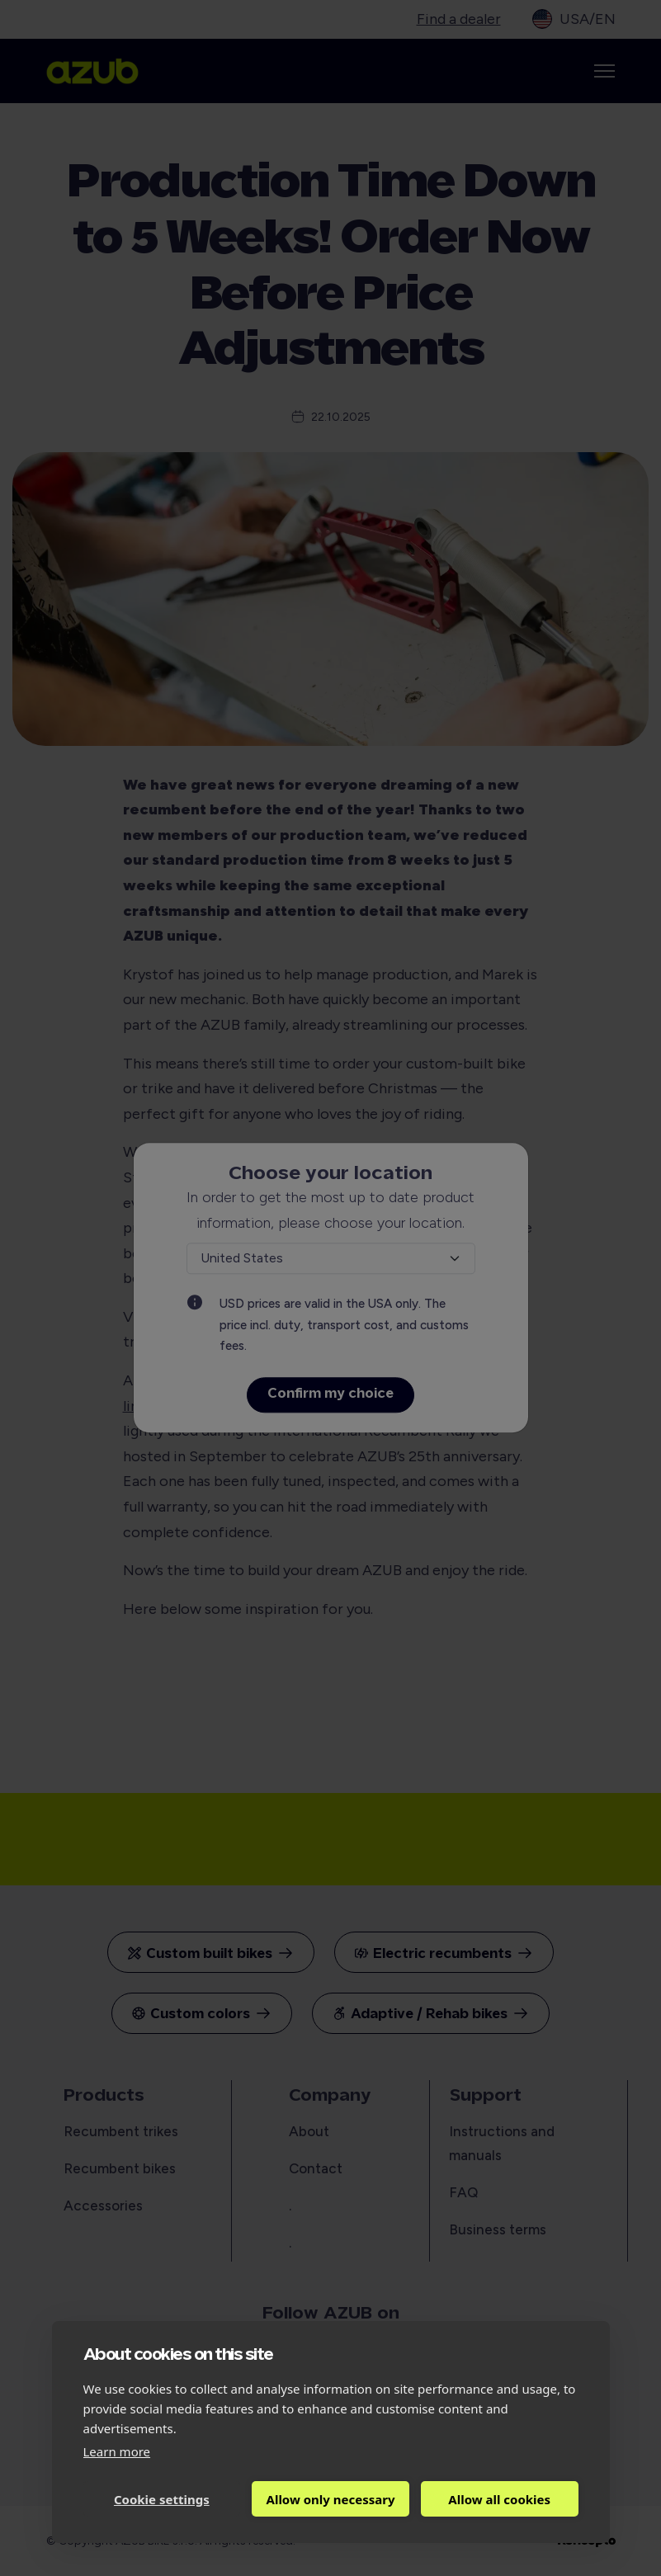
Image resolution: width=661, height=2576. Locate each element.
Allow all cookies (499, 2499)
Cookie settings (162, 2499)
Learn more (117, 2451)
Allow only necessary (331, 2499)
